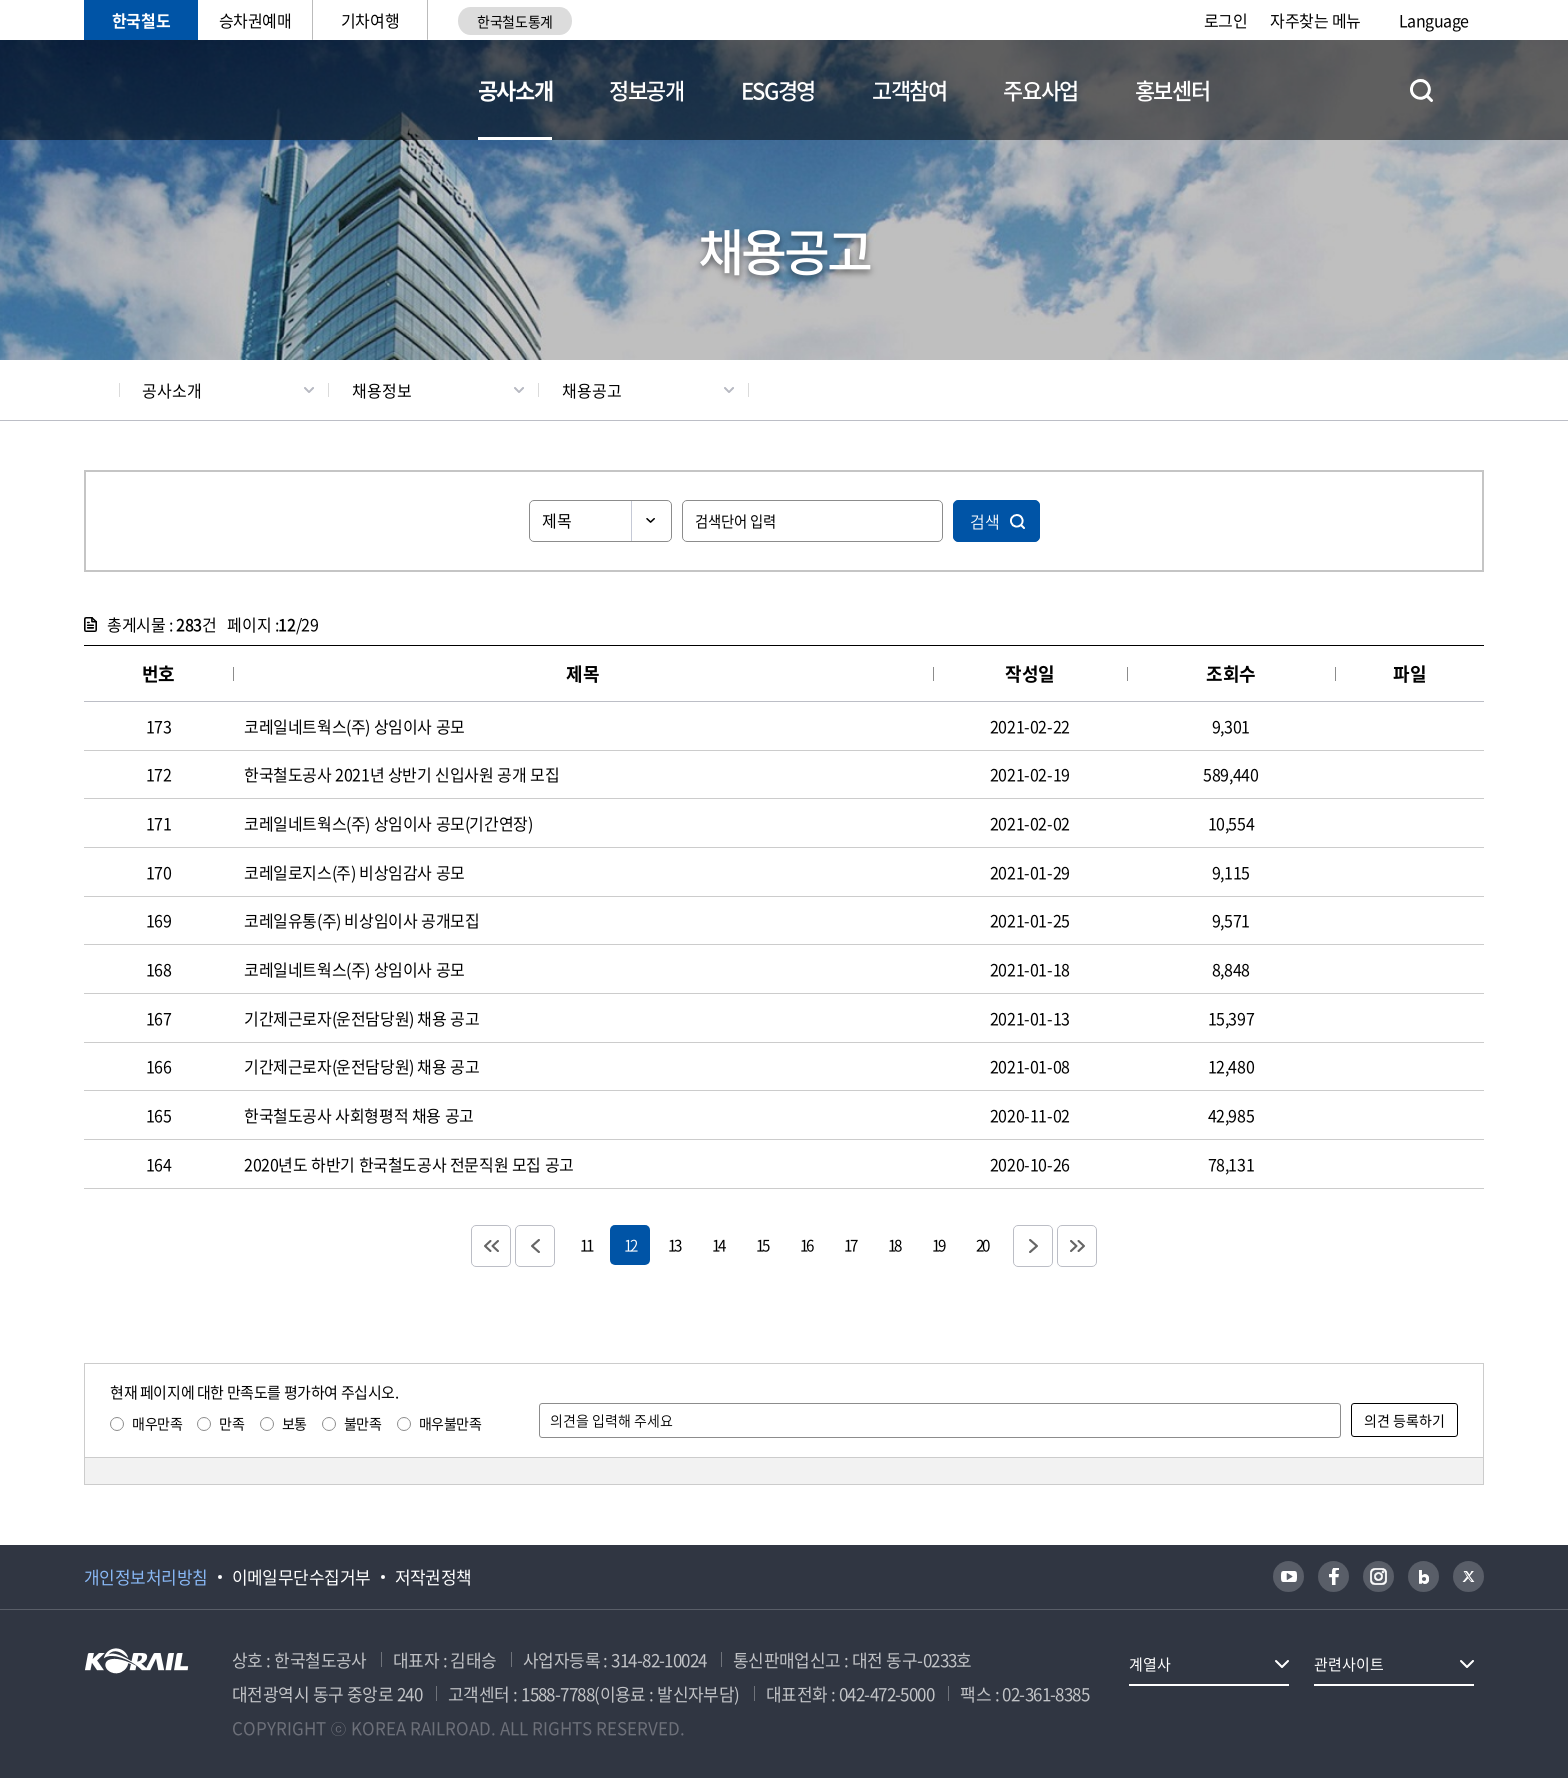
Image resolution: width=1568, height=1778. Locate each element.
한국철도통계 (514, 21)
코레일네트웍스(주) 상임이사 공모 (354, 726)
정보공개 (646, 89)
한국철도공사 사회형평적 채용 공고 (359, 1115)
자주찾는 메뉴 (1315, 20)
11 (586, 1244)
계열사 (1150, 1664)
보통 (294, 1423)
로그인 (1226, 20)
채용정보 (382, 390)
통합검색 (1421, 90)
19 (938, 1244)
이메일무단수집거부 (301, 1577)
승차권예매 (255, 20)
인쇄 (1475, 390)
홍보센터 (1172, 89)
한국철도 (141, 20)
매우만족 (157, 1423)
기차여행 (370, 20)
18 (894, 1244)
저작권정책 (433, 1577)
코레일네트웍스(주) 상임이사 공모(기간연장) (388, 823)
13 (674, 1244)
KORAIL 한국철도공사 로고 (181, 90)
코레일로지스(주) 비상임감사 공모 (354, 872)
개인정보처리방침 (146, 1577)
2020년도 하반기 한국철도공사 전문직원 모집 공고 (409, 1164)
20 (982, 1244)
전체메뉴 (1472, 90)
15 (762, 1244)
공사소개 (515, 89)
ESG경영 (778, 89)
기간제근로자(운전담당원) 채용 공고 (361, 1018)
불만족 (363, 1423)
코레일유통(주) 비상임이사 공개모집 (361, 920)
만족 (231, 1423)
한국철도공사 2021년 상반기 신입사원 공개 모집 (401, 774)
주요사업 (1040, 89)
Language (1434, 20)
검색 (985, 521)
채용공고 (592, 390)
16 (806, 1244)
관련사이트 (1349, 1664)
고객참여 (909, 89)
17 (850, 1244)
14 (718, 1244)
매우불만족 (450, 1423)
